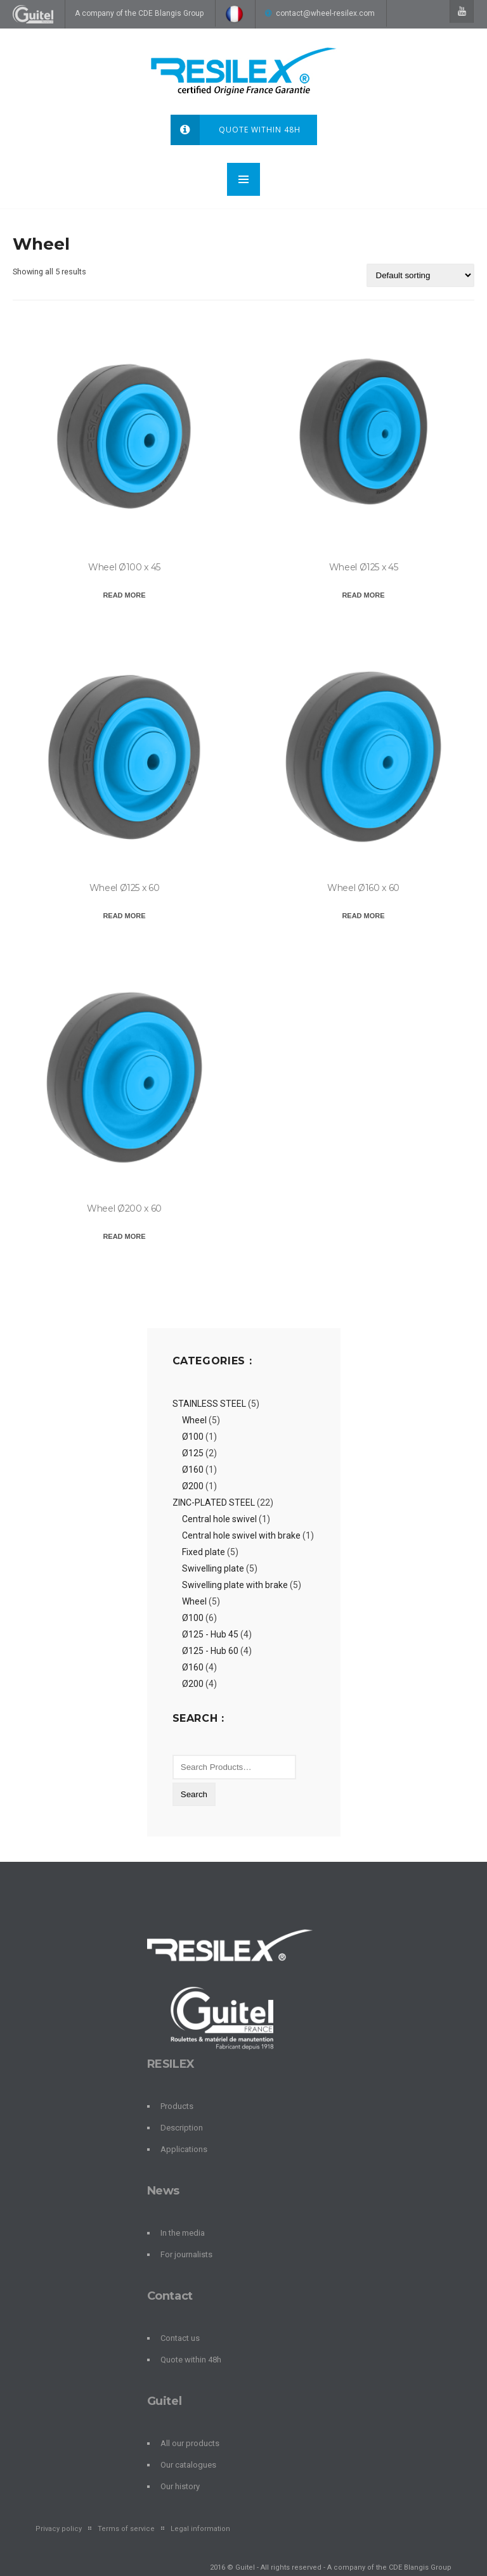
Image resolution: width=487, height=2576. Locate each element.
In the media (182, 2233)
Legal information (200, 2529)
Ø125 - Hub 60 (210, 1651)
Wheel (194, 1420)
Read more (124, 595)
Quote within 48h (236, 130)
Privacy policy (59, 2529)
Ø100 (193, 1437)
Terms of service (126, 2529)
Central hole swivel (219, 1519)
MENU (243, 179)
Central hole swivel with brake (241, 1535)
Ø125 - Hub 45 (210, 1634)
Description (181, 2127)
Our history (180, 2486)
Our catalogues (188, 2465)
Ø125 (193, 1453)
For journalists (186, 2254)
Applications (183, 2149)
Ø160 (193, 1469)
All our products (189, 2443)
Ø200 (193, 1486)
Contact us (180, 2338)
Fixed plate (203, 1552)
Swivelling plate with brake (235, 1585)
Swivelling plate (213, 1568)
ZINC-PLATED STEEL (213, 1502)
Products (176, 2106)
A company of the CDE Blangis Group (139, 13)
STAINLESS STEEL (209, 1404)
